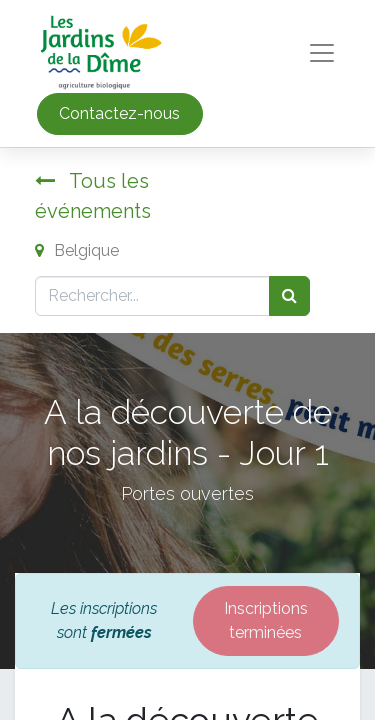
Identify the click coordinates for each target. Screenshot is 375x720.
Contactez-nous (119, 113)
